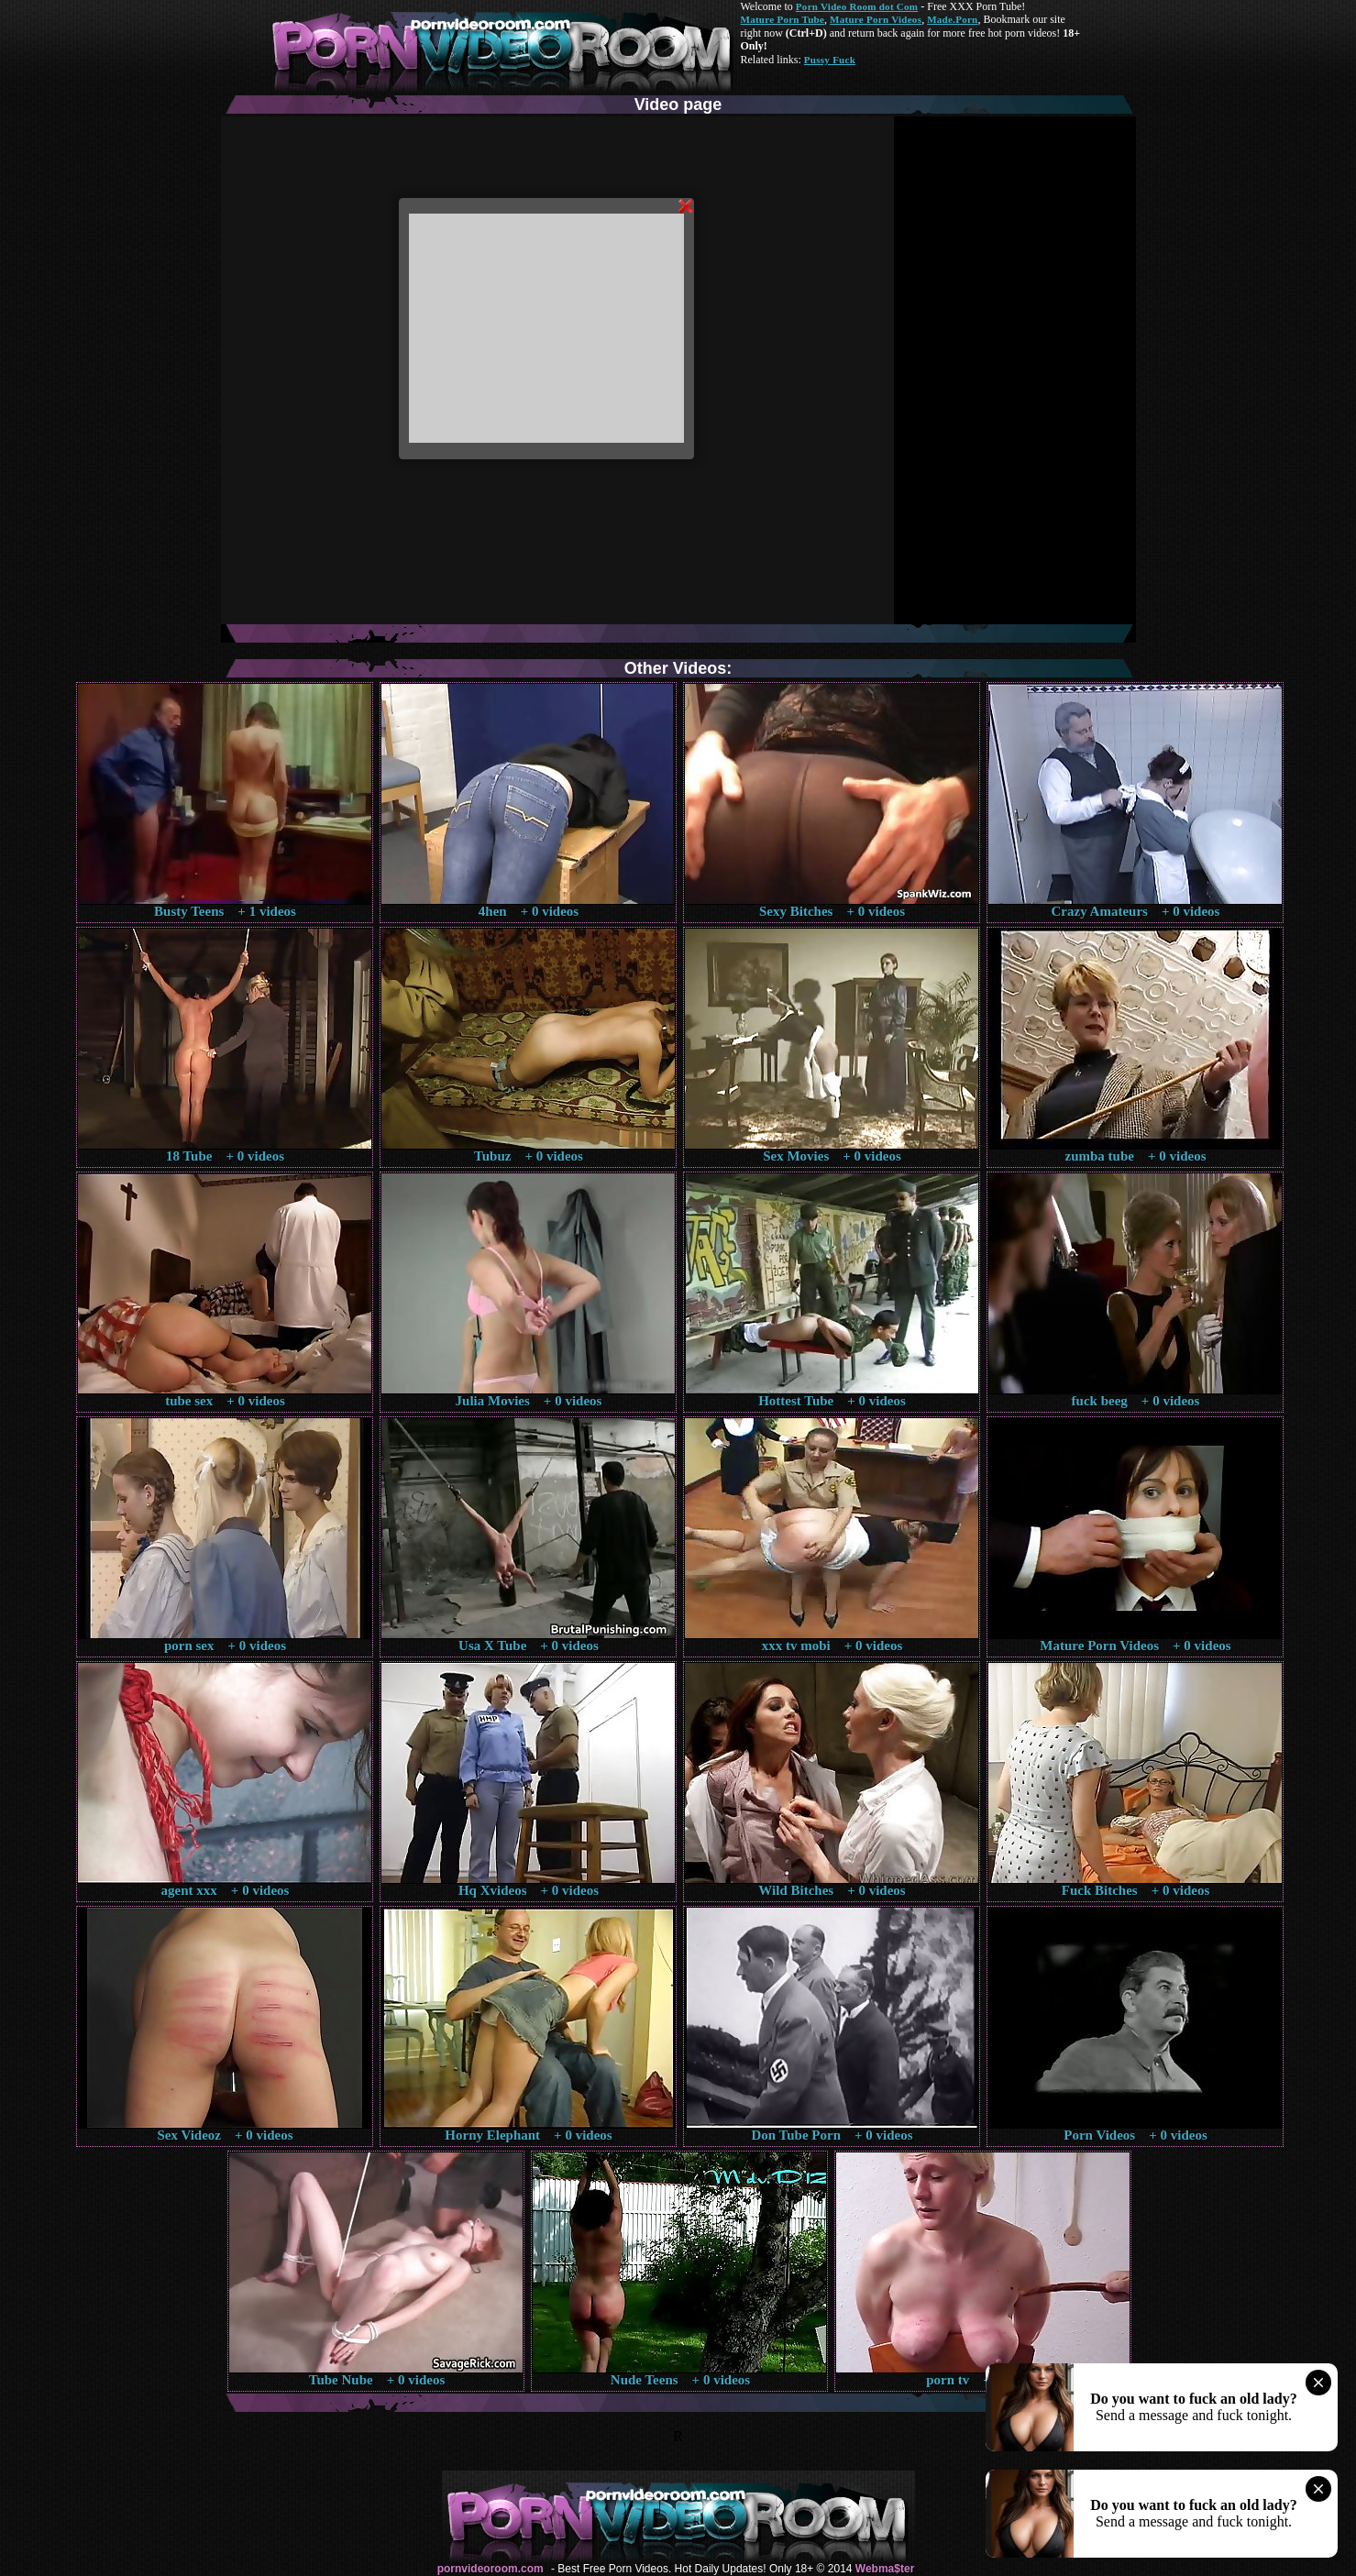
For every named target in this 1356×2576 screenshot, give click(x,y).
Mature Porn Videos (875, 19)
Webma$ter (884, 2568)
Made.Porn (952, 19)
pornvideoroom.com (490, 2568)
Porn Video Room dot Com (857, 6)
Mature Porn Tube (783, 19)
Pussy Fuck (829, 59)
